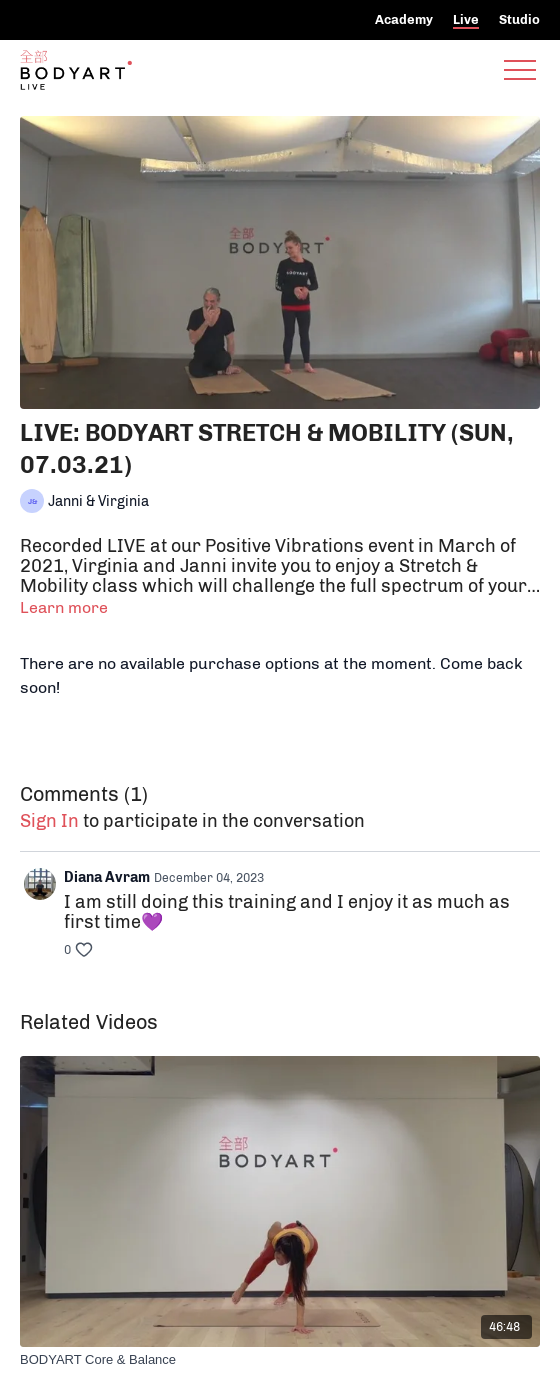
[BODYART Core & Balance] (280, 1360)
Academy (404, 19)
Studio (519, 19)
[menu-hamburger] (520, 70)
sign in (49, 821)
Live (466, 19)
